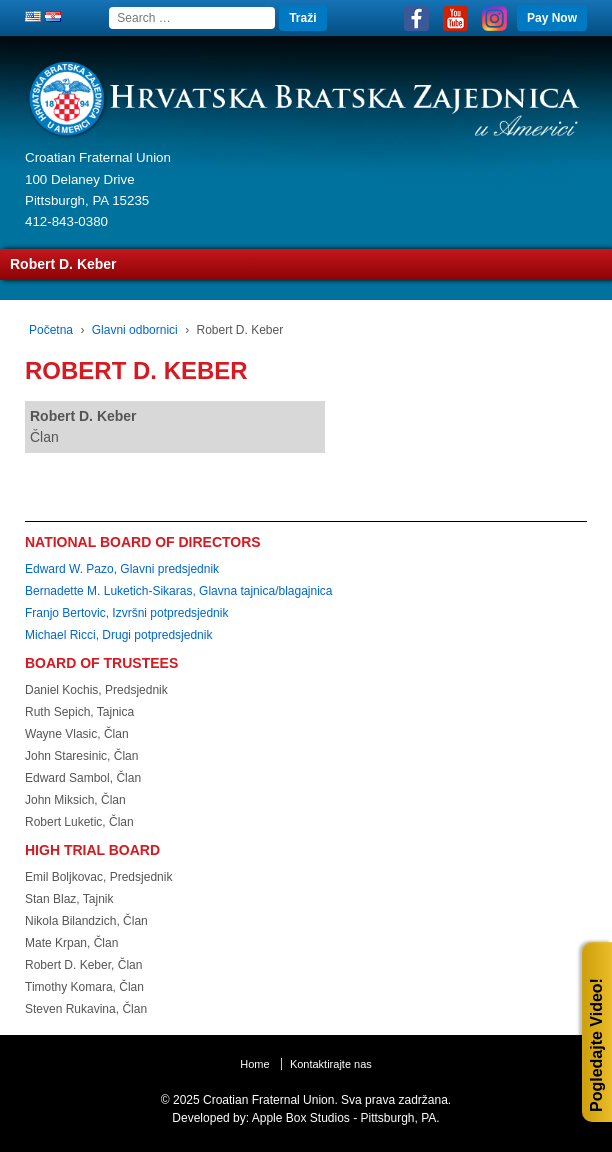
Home (254, 1064)
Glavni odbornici (135, 330)
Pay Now (552, 18)
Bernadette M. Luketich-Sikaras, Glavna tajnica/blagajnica (179, 591)
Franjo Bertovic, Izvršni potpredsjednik (126, 613)
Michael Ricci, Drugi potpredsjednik (118, 635)
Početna (51, 330)
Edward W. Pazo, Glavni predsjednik (122, 569)
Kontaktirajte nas (331, 1064)
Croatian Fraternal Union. (269, 1100)
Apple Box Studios (301, 1118)
